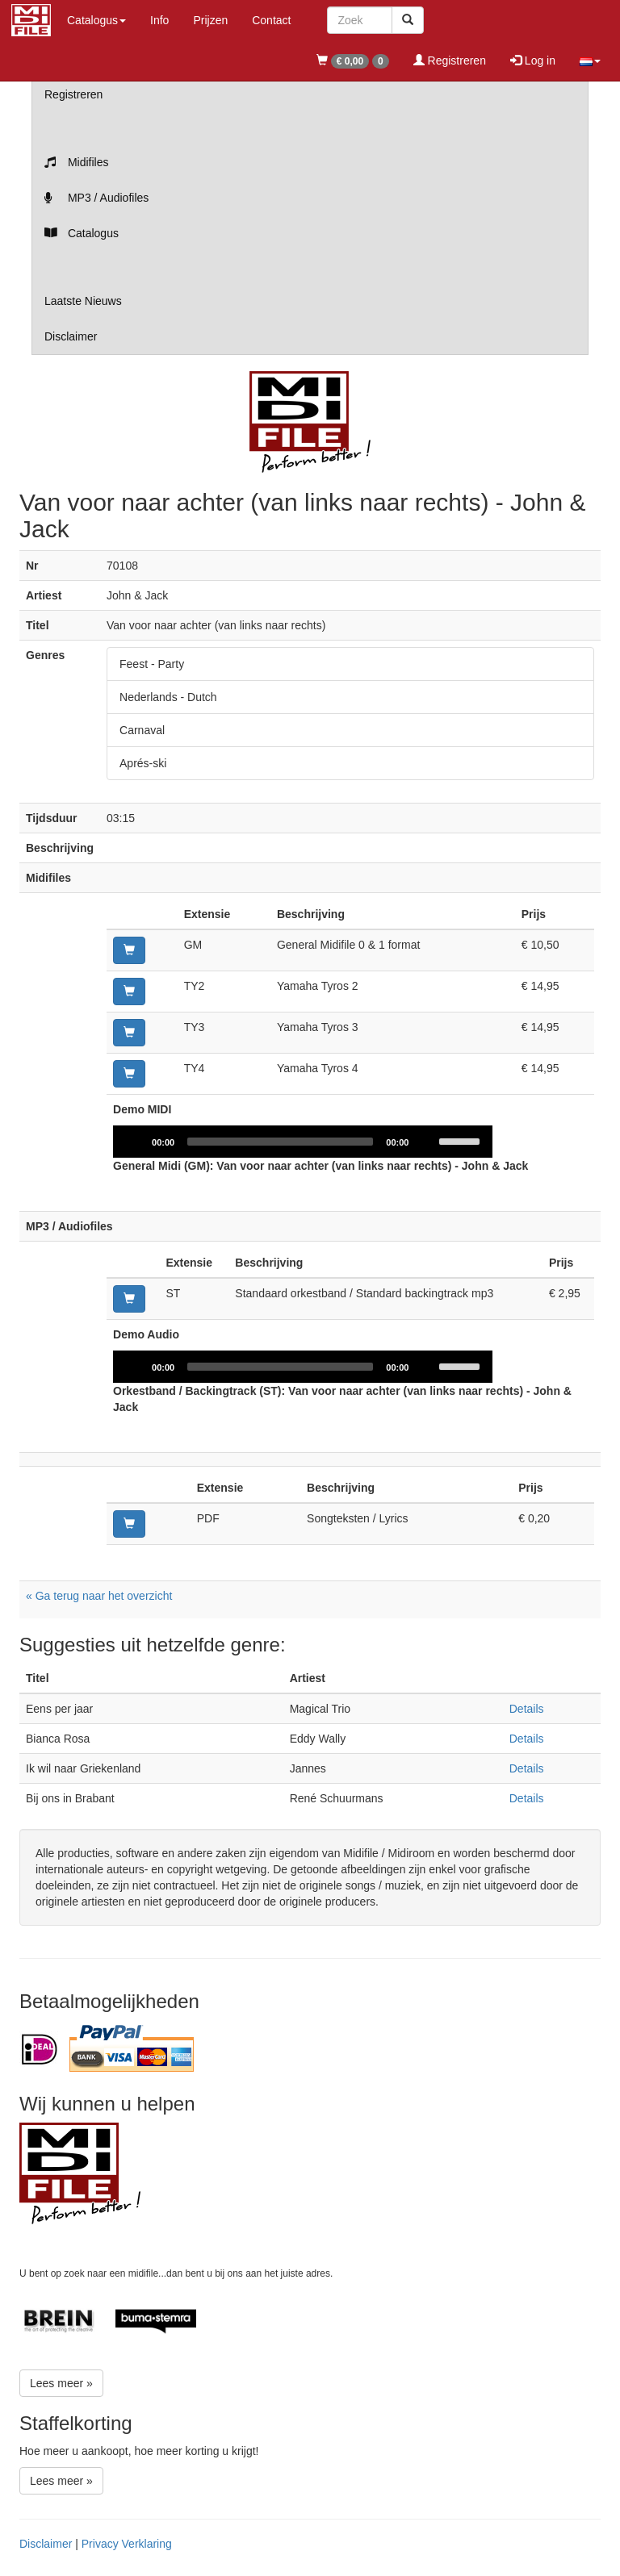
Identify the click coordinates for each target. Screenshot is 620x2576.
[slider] (280, 1142)
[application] (302, 1141)
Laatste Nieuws (83, 300)
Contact (271, 20)
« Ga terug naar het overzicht (99, 1595)
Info (159, 20)
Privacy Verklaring (127, 2543)
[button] (590, 60)
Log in (532, 60)
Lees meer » (61, 2383)
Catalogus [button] (96, 20)
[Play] (134, 1142)
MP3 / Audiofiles (96, 197)
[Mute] (426, 1142)
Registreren (449, 60)
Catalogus (81, 233)
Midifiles (76, 162)
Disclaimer (70, 336)
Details (526, 1708)
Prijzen (210, 20)
